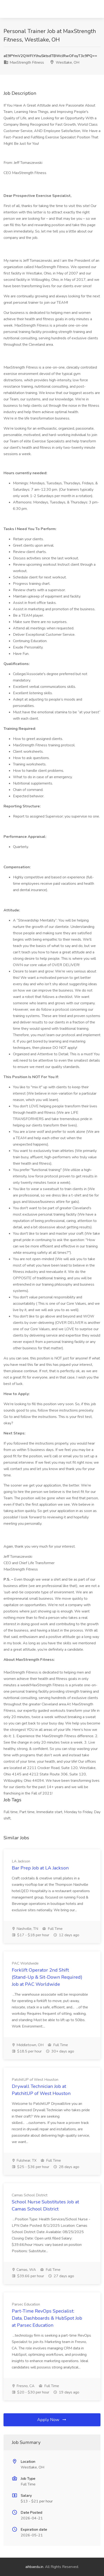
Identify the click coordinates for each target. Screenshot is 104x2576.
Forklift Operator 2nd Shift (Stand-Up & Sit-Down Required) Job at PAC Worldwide (47, 1977)
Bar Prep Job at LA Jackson (40, 1868)
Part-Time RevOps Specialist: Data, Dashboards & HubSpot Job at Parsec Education (47, 2318)
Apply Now (52, 2419)
